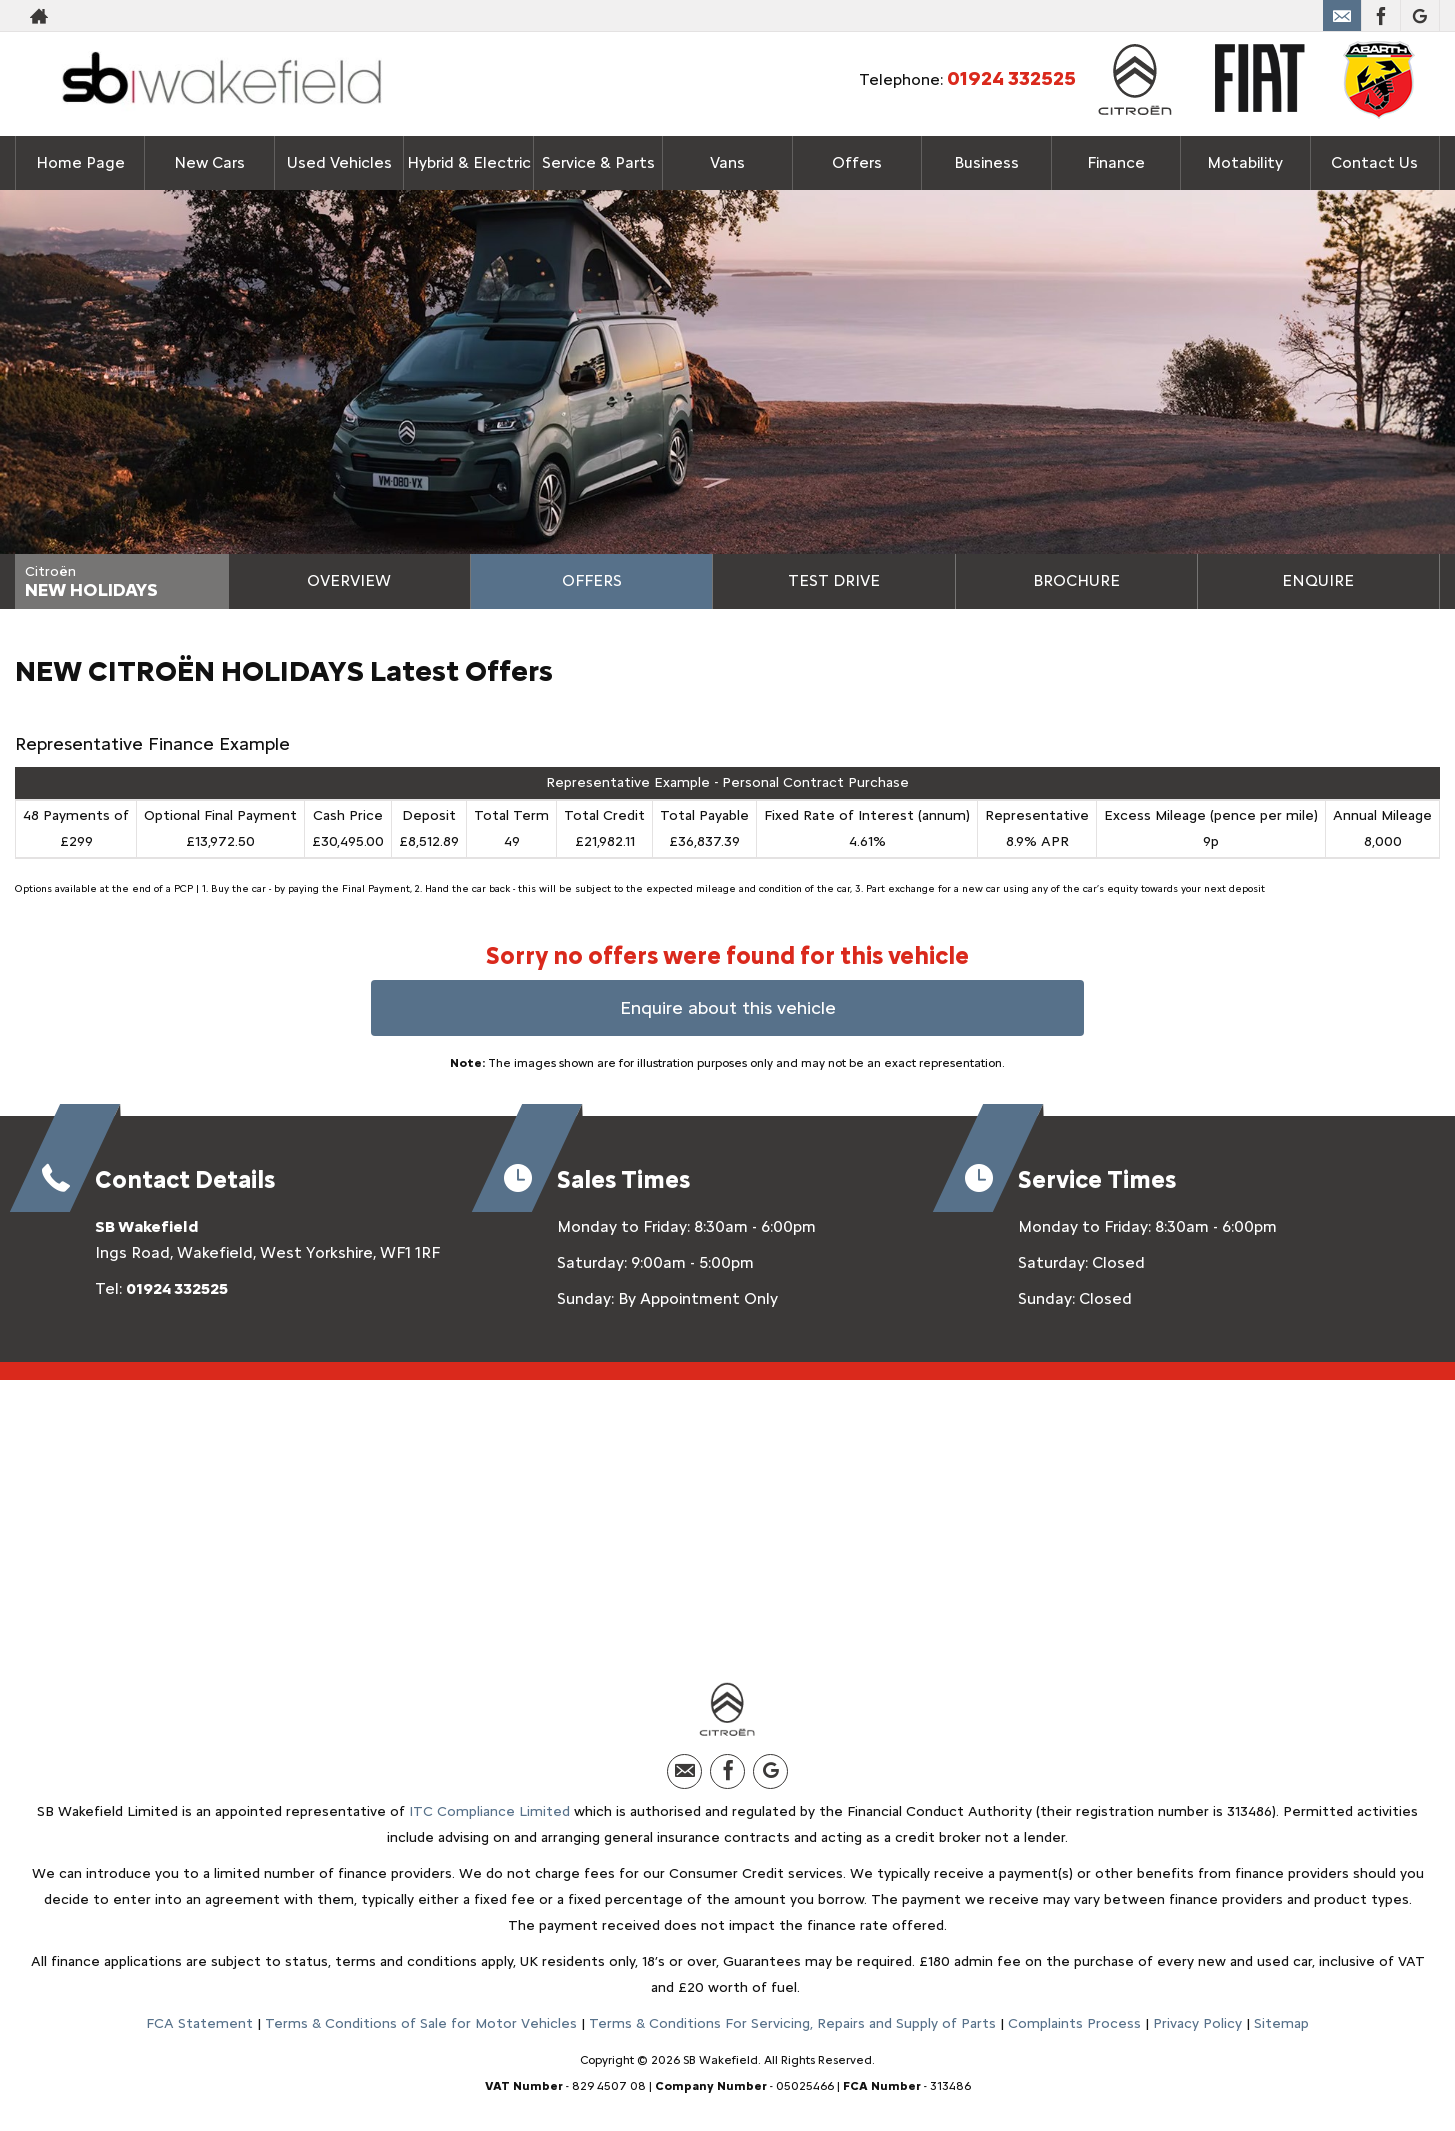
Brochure (1076, 580)
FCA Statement (199, 2023)
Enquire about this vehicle (728, 1008)
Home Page (80, 162)
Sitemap (1281, 2023)
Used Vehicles (339, 162)
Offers (592, 580)
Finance (1116, 162)
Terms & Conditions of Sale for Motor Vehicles (421, 2023)
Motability (1245, 162)
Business (986, 162)
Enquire (1318, 580)
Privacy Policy (1197, 2023)
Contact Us (1374, 162)
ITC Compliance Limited (489, 1811)
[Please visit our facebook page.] (1380, 16)
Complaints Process (1074, 2023)
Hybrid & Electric (468, 162)
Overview (349, 580)
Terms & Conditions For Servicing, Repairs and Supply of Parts (792, 2023)
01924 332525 (1248, 16)
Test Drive (834, 580)
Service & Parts (598, 162)
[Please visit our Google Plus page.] (1419, 16)
